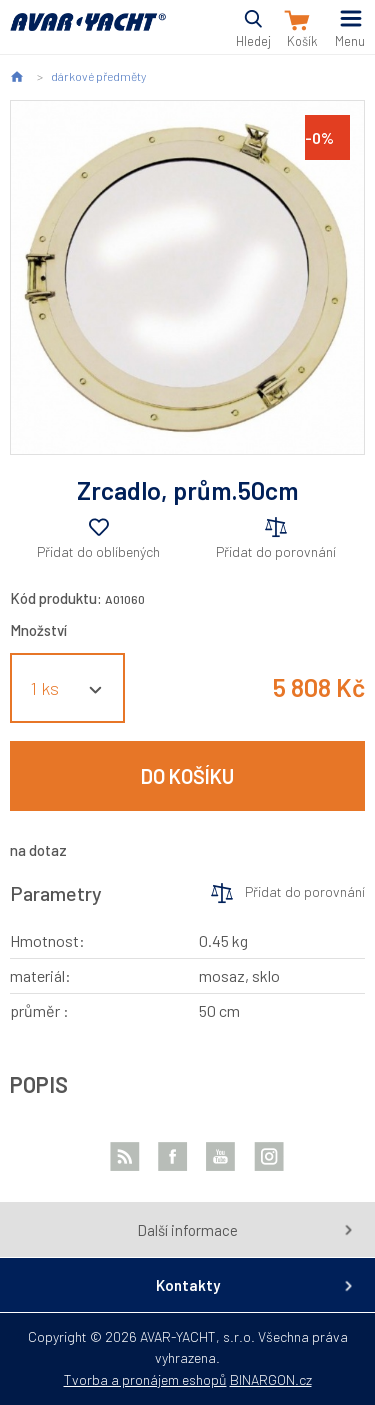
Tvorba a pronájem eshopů (145, 1379)
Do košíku (187, 776)
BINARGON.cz (271, 1379)
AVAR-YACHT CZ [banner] (88, 33)
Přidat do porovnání (276, 551)
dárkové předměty (98, 76)
